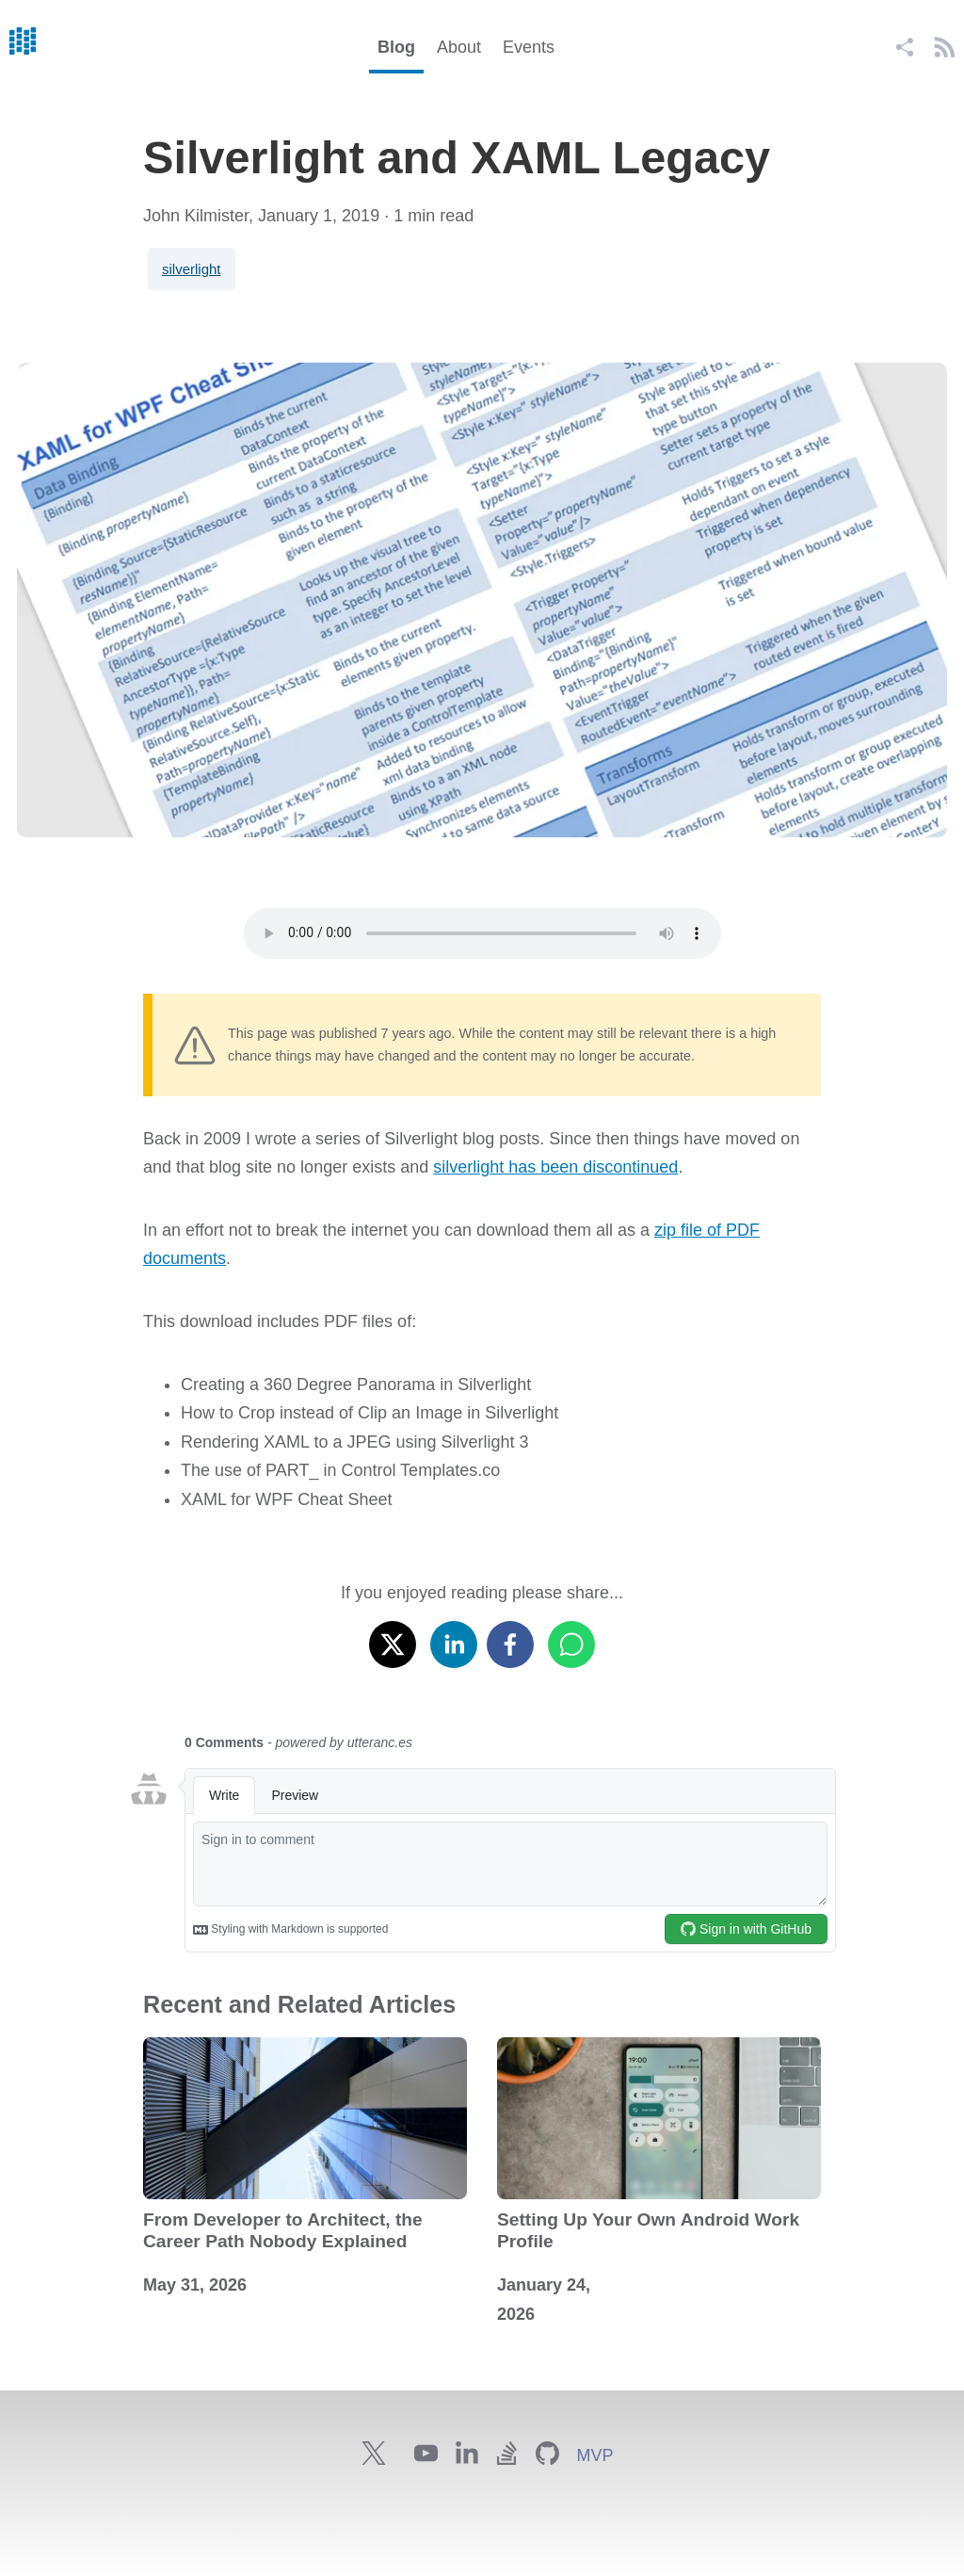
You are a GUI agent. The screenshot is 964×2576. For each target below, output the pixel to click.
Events (528, 47)
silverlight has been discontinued (555, 1167)
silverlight (191, 269)
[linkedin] (454, 1640)
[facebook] (510, 1640)
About (459, 47)
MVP (594, 2455)
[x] (392, 1640)
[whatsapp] (571, 1640)
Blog (396, 47)
